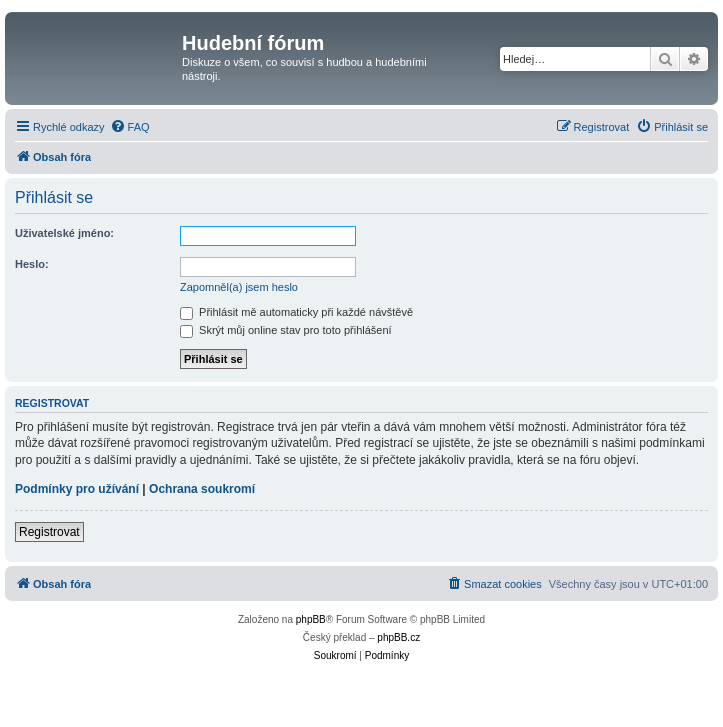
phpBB (311, 619)
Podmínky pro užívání (77, 489)
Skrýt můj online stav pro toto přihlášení (286, 330)
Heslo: (32, 264)
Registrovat (49, 532)
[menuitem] (130, 127)
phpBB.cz (398, 637)
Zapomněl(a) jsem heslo (239, 287)
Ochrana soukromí (202, 489)
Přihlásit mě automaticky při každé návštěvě (296, 312)
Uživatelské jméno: (64, 233)
